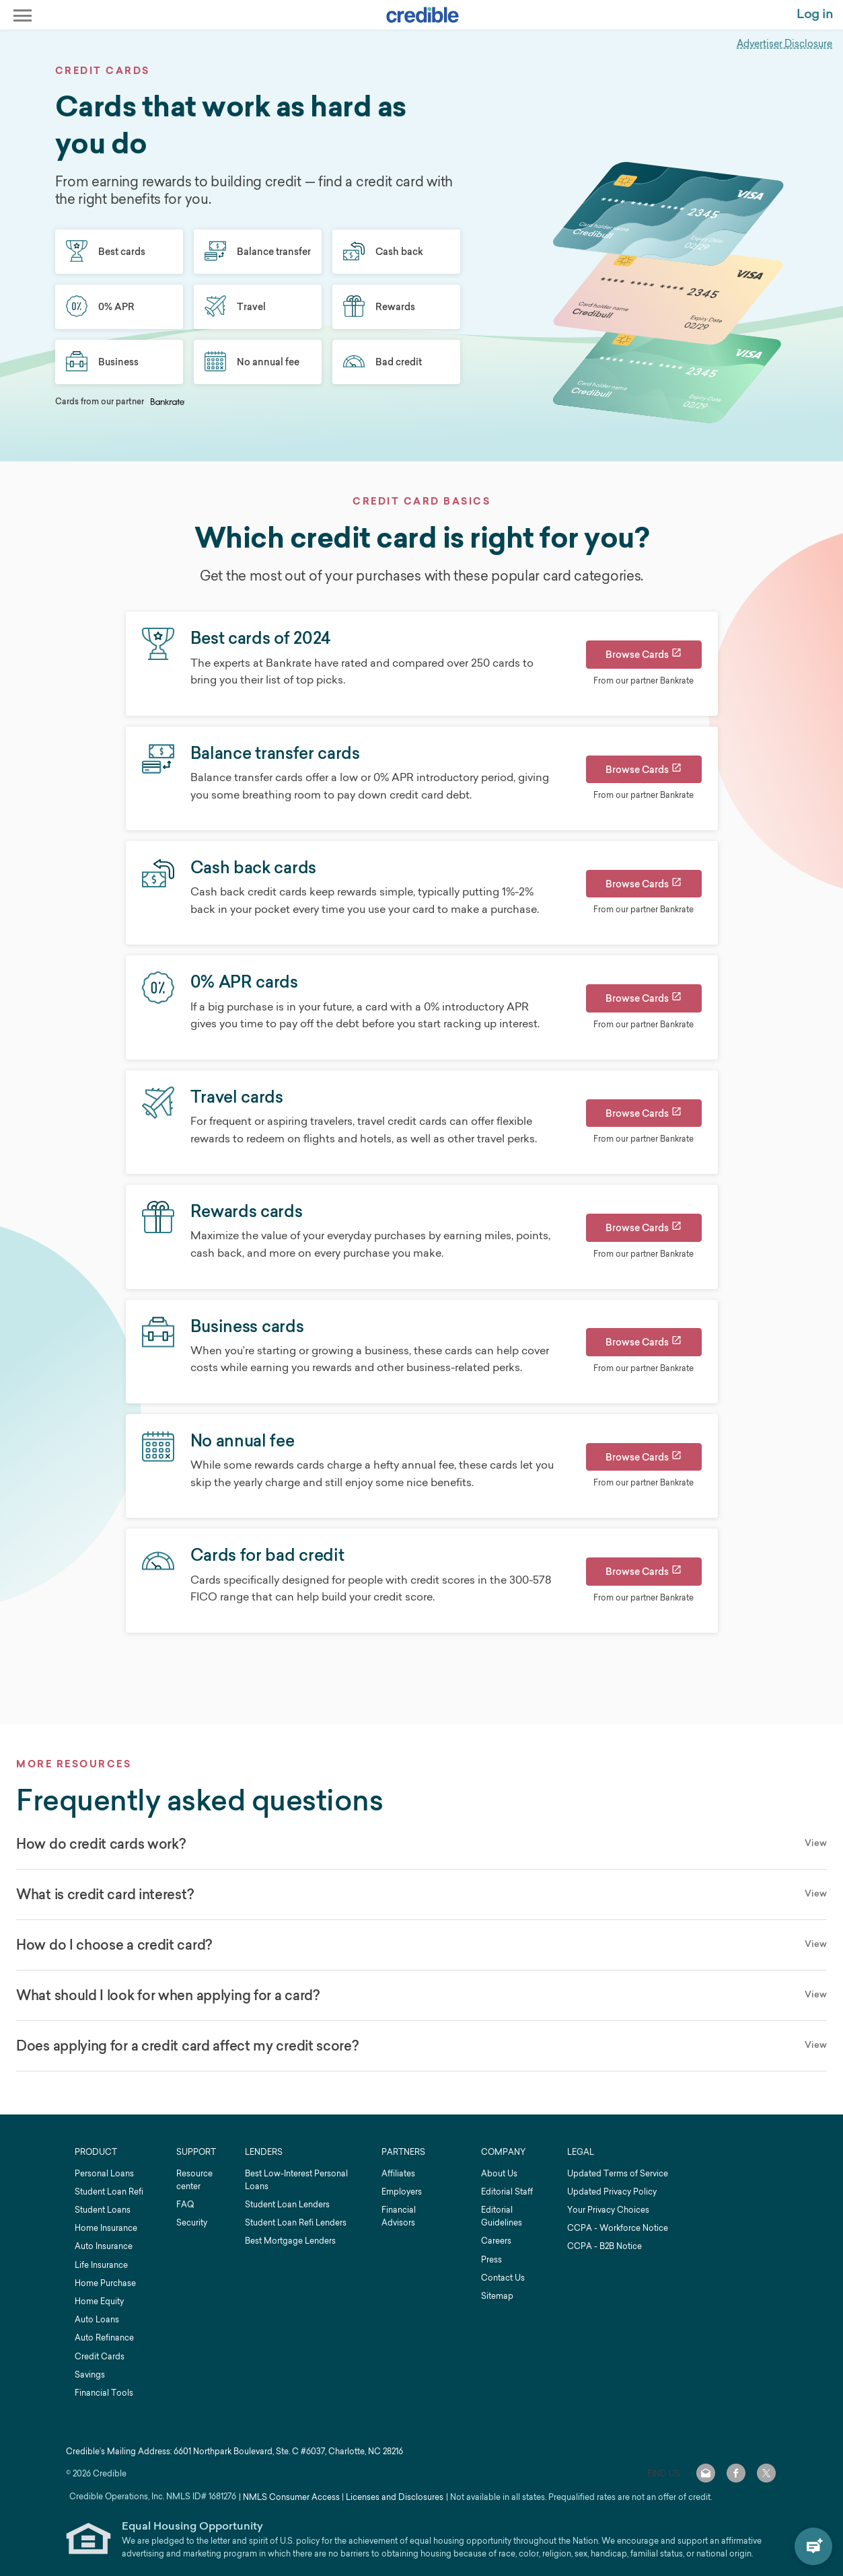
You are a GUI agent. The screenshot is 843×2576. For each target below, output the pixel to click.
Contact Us (503, 2277)
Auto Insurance (104, 2246)
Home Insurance (106, 2228)
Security (191, 2222)
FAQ (185, 2204)
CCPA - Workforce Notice (617, 2228)
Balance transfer (258, 251)
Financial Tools (104, 2392)
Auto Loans (97, 2319)
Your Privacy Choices (608, 2209)
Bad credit (382, 362)
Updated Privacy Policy (612, 2191)
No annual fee (252, 362)
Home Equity (99, 2301)
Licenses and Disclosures (394, 2497)
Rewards (379, 306)
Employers (401, 2191)
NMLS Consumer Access (291, 2497)
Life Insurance (101, 2265)
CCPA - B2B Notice (604, 2246)
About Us (499, 2173)
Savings (90, 2374)
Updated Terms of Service (617, 2173)
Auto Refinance (104, 2337)
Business (102, 362)
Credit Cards (99, 2356)
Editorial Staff (507, 2191)
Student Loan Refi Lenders (295, 2222)
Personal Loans (104, 2173)
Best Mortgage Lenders (290, 2240)
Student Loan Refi (109, 2191)
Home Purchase (105, 2283)
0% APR (100, 306)
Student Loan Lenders (287, 2204)
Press (491, 2259)
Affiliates (398, 2173)
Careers (496, 2240)
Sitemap (497, 2296)
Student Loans (103, 2209)
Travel (235, 306)
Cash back (383, 251)
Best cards (105, 251)
